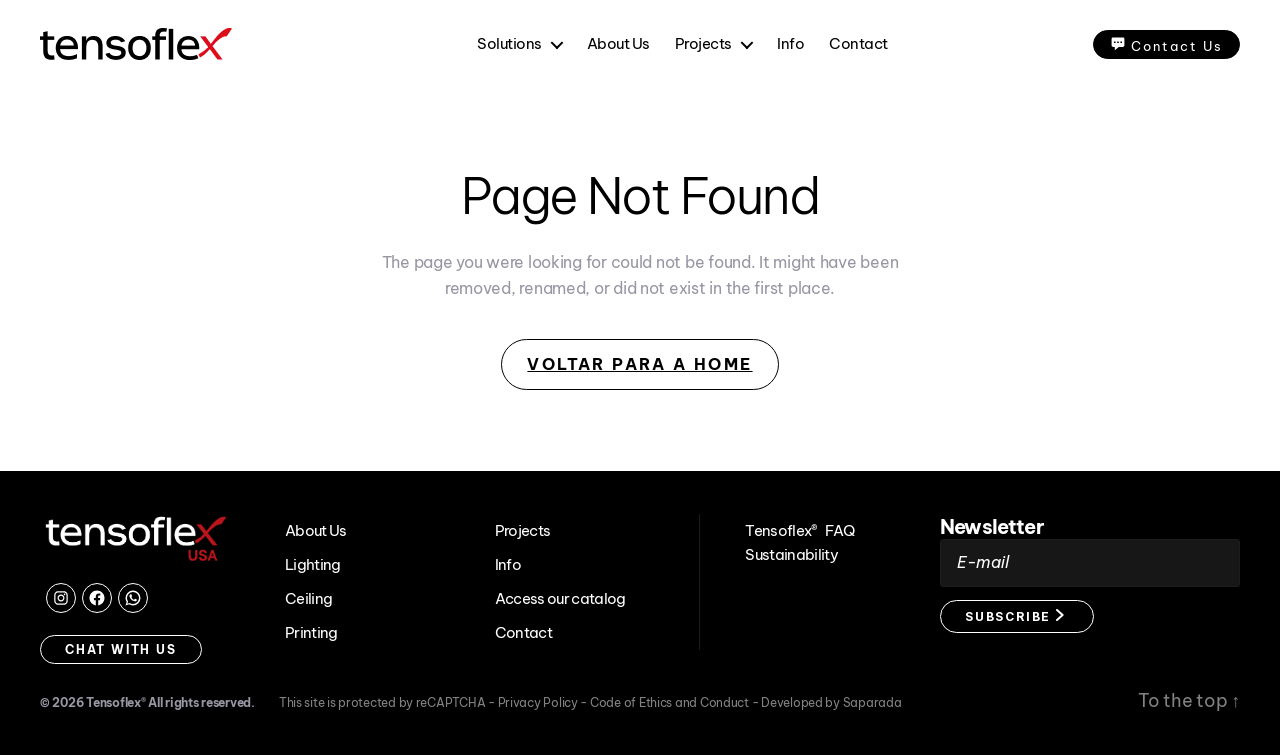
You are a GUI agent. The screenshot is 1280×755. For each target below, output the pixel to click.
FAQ (839, 530)
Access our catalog (560, 598)
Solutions (509, 44)
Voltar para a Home (639, 364)
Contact (858, 44)
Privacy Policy (539, 702)
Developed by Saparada (831, 702)
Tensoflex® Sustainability (782, 542)
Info (790, 44)
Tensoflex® (115, 702)
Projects (703, 44)
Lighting (313, 564)
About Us (618, 44)
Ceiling (308, 598)
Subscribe (1014, 616)
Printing (311, 632)
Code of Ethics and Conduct (671, 702)
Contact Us (1166, 44)
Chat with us (121, 649)
